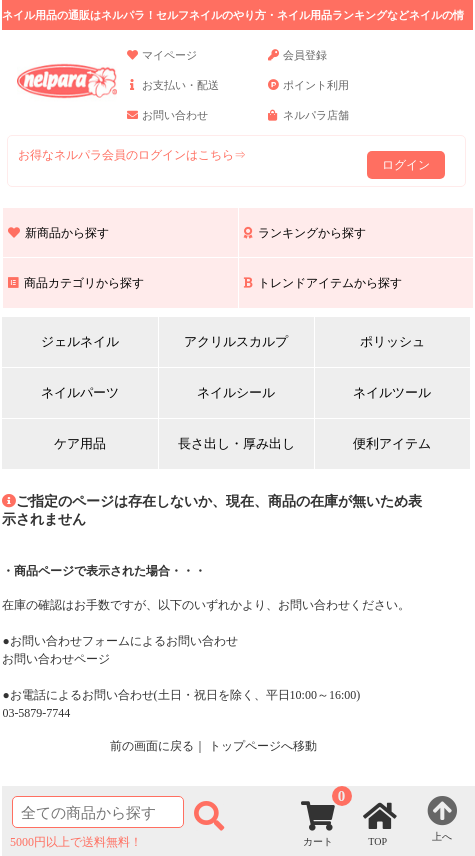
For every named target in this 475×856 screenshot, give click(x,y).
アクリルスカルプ (236, 341)
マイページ (162, 64)
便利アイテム (392, 443)
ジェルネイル (80, 341)
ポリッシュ (392, 341)
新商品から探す (58, 233)
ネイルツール (392, 392)
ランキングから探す (305, 233)
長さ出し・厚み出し (236, 443)
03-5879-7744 (36, 713)
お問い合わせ (167, 124)
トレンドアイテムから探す (323, 283)
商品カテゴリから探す (76, 283)
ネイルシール (236, 392)
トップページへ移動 (263, 746)
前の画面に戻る (152, 746)
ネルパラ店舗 (308, 124)
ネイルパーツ (80, 392)
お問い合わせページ (56, 659)
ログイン (406, 165)
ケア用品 (80, 443)
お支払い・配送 (173, 94)
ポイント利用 (308, 94)
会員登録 (297, 64)
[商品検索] (97, 812)
